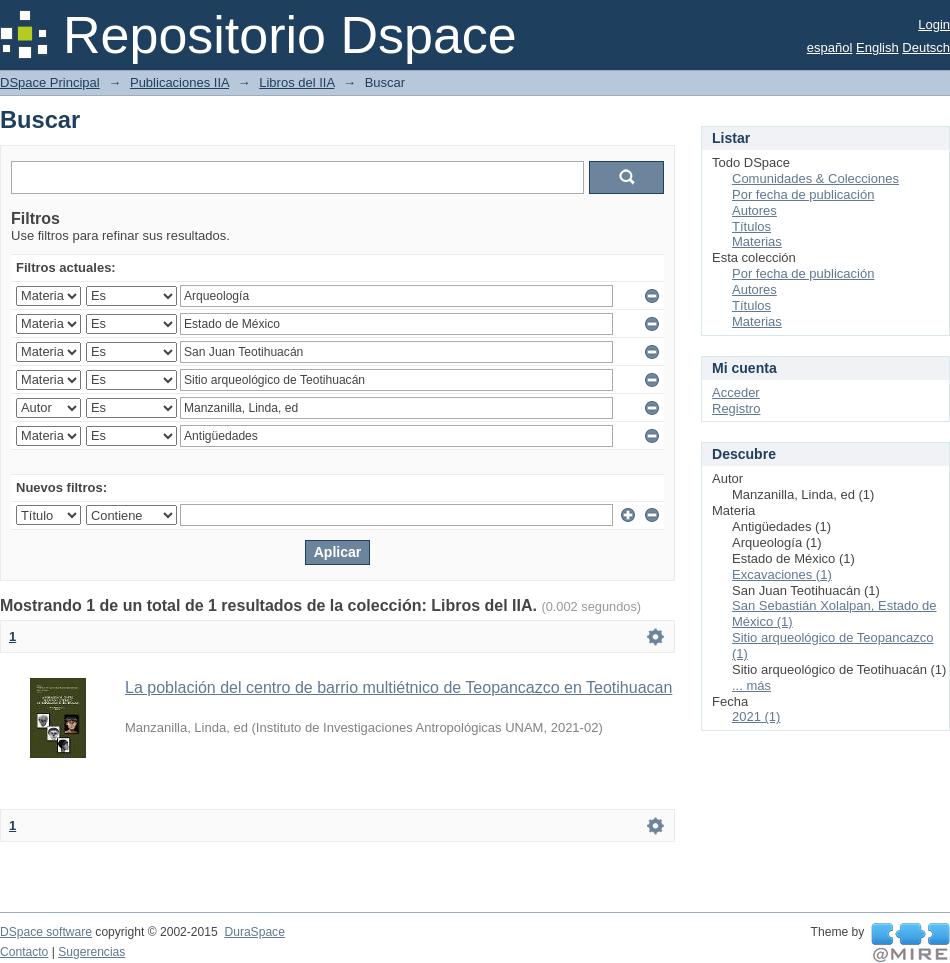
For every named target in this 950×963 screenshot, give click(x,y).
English (877, 47)
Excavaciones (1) (782, 574)
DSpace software (46, 932)
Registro (736, 408)
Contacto (24, 952)
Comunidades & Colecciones (815, 178)
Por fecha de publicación (803, 194)
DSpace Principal (50, 82)
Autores (754, 210)
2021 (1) (756, 716)
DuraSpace (254, 932)
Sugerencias (91, 952)
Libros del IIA (296, 82)
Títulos (751, 226)
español (830, 47)
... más (751, 685)
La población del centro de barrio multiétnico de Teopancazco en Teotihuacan (398, 687)
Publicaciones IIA (179, 82)
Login (934, 24)
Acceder (736, 392)
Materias (757, 241)
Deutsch (926, 47)
